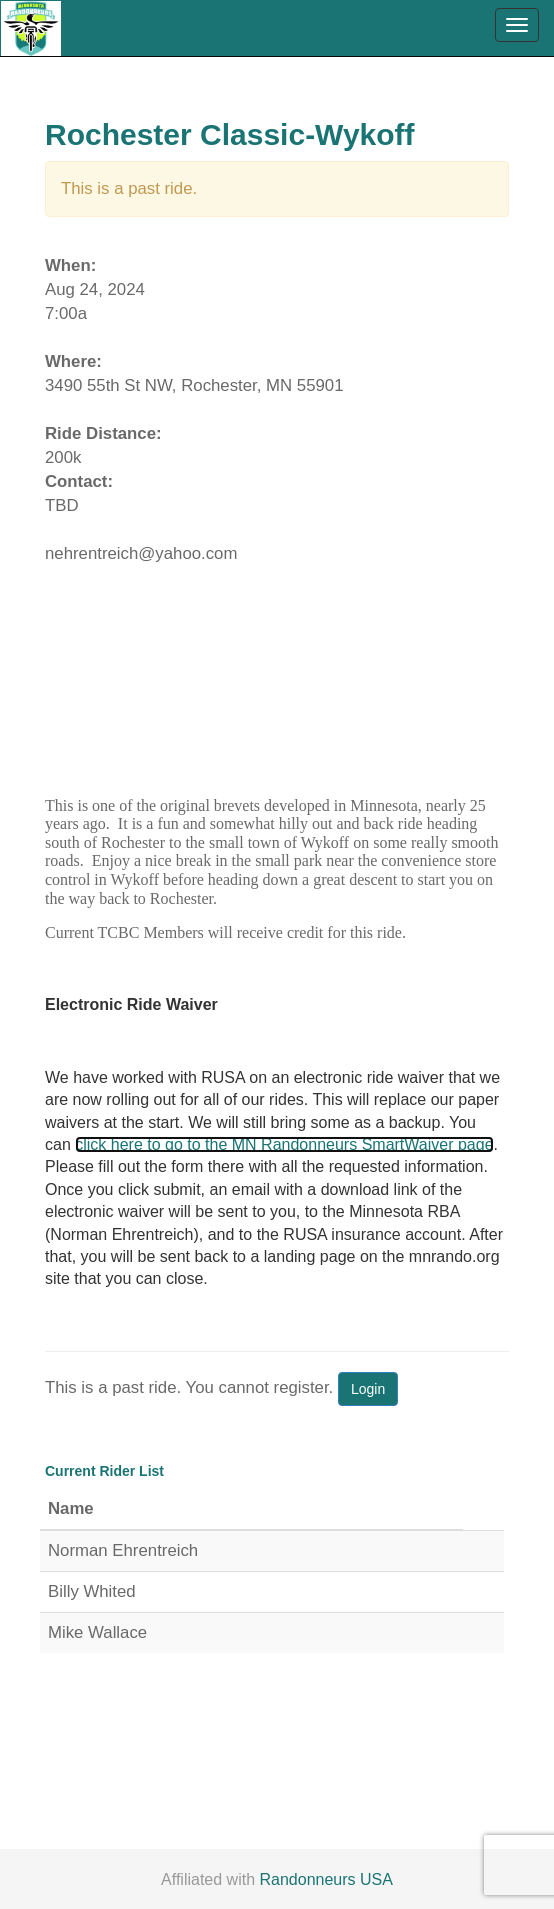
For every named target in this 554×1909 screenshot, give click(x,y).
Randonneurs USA (326, 1879)
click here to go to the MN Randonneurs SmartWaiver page (284, 1144)
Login (368, 1389)
